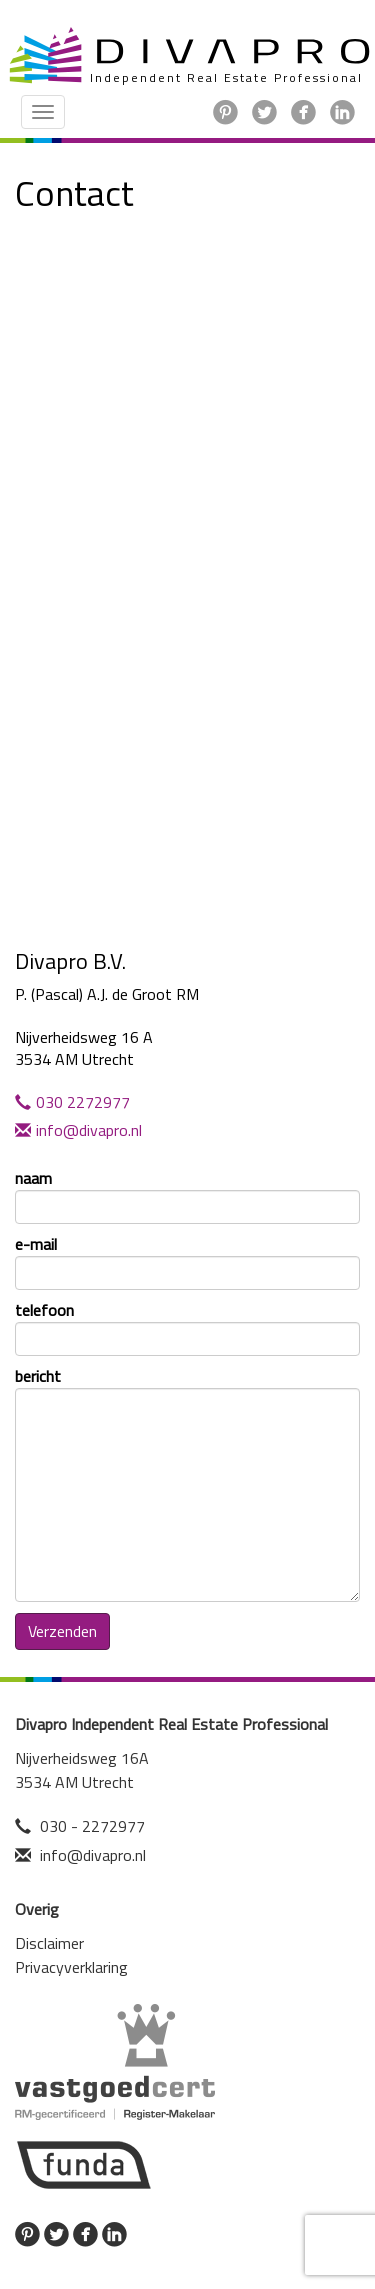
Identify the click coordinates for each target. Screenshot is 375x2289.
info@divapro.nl (78, 1130)
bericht (187, 1483)
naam (187, 1195)
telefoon (187, 1327)
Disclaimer (49, 1943)
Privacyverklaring (71, 1967)
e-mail (187, 1261)
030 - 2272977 (92, 1826)
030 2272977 (72, 1102)
